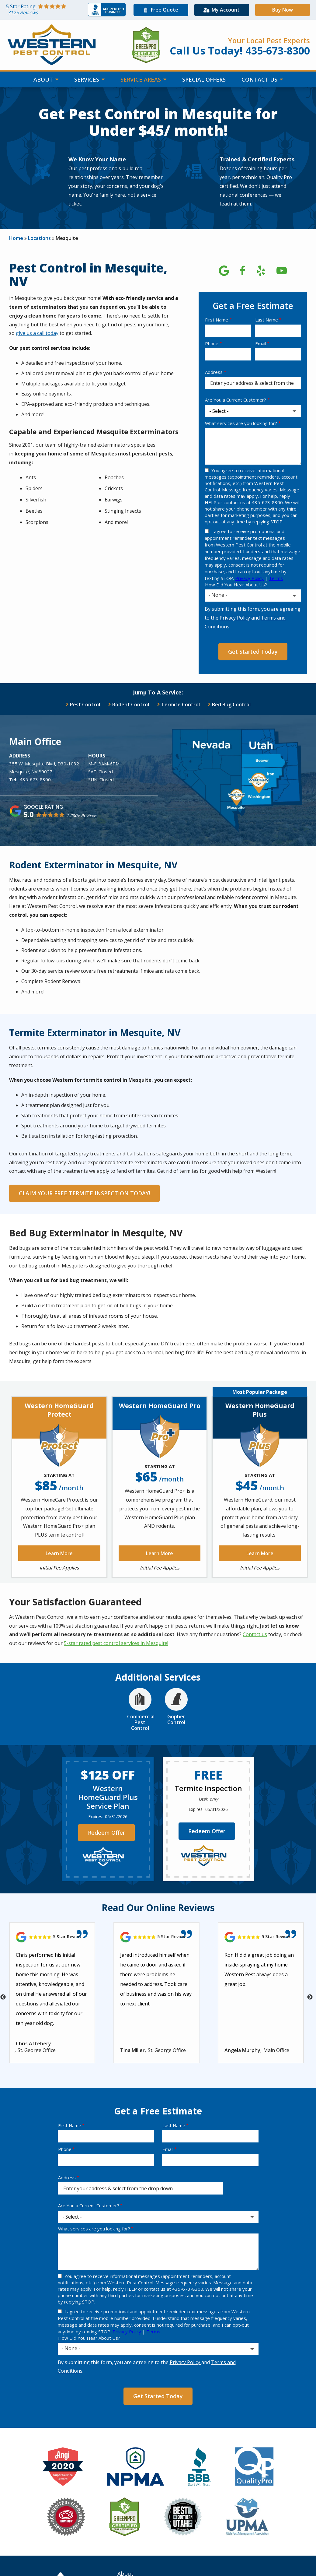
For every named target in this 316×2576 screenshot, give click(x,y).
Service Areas (141, 79)
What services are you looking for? (241, 423)
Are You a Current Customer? (235, 400)
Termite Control (180, 704)
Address (214, 372)
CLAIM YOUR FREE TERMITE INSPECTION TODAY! (84, 1193)
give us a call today (37, 333)
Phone (211, 343)
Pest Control (85, 704)
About (43, 79)
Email (260, 343)
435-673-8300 (35, 779)
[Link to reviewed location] (52, 1937)
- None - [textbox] (217, 595)
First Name (216, 320)
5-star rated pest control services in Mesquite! (116, 1643)
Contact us (255, 1634)
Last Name (266, 320)
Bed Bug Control (231, 704)
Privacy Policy (249, 578)
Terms (276, 578)
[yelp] (261, 269)
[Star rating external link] (47, 10)
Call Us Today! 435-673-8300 (240, 51)
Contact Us (260, 79)
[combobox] (253, 595)
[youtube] (281, 269)
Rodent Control (130, 704)
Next (310, 1997)
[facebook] (242, 269)
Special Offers (204, 79)
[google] (224, 269)
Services (87, 79)
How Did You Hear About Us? (236, 585)
